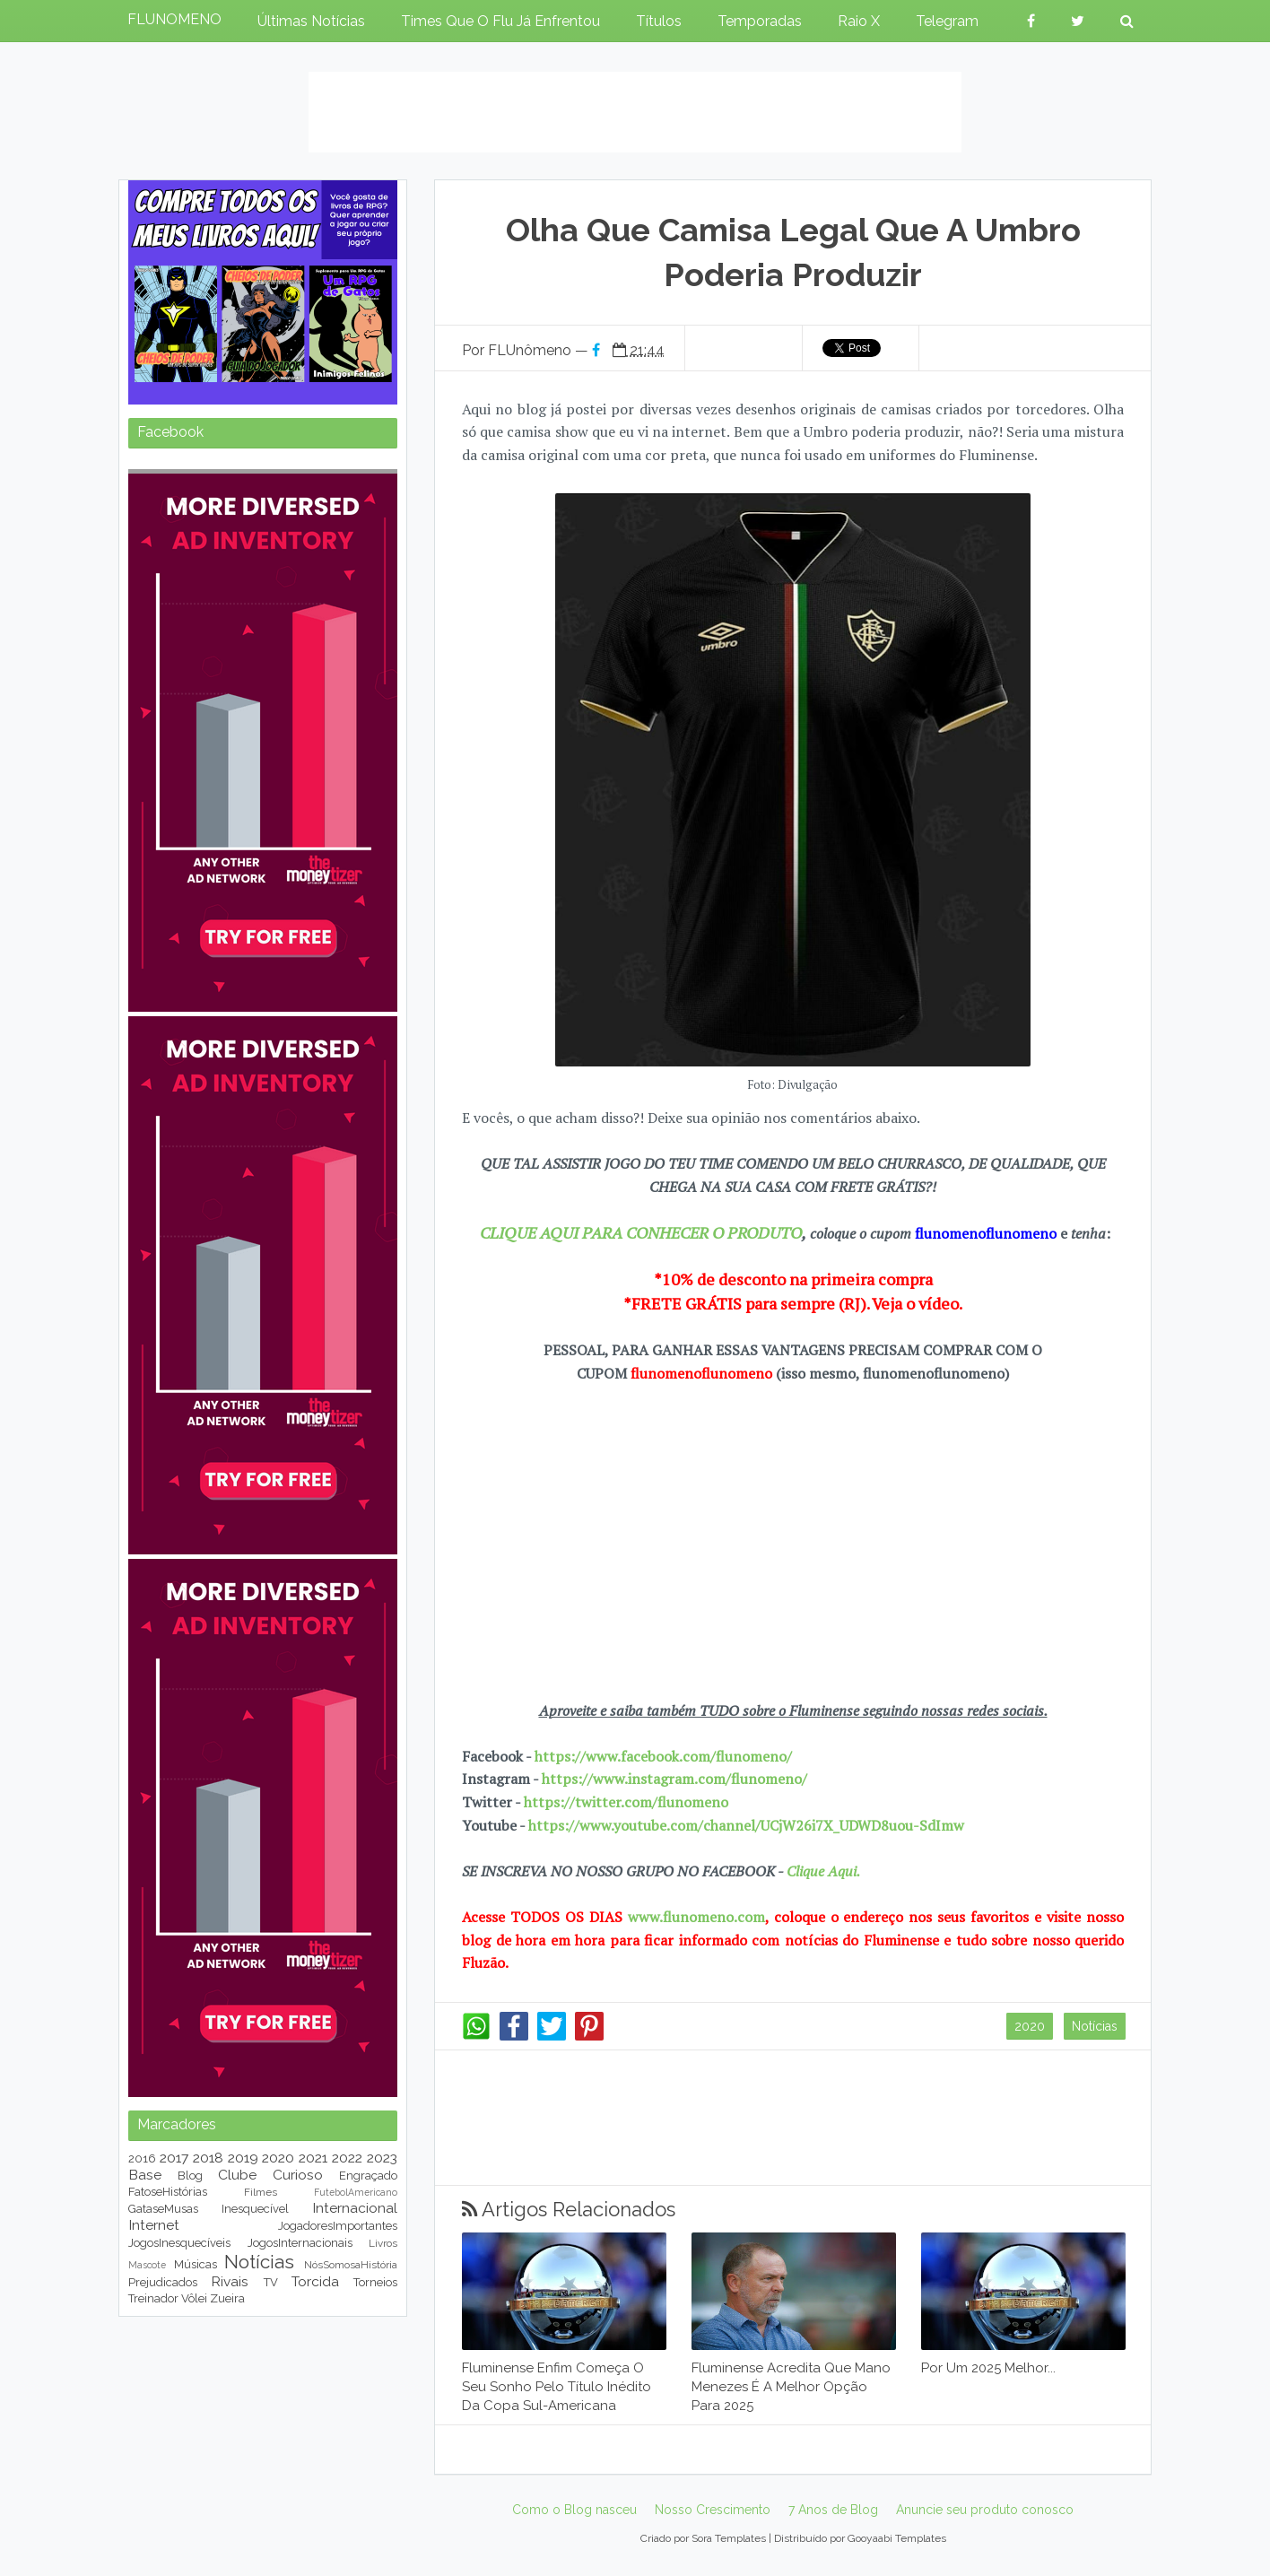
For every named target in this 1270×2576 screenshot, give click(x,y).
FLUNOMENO (174, 19)
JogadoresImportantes (337, 2225)
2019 (243, 2157)
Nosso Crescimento (712, 2509)
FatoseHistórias (167, 2191)
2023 (382, 2157)
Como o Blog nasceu (574, 2509)
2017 (174, 2157)
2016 (142, 2158)
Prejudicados (162, 2282)
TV (271, 2282)
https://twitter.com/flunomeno (626, 1802)
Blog (190, 2175)
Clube (237, 2174)
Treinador (153, 2298)
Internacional (354, 2207)
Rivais (229, 2281)
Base (144, 2174)
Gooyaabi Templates (897, 2538)
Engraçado (368, 2175)
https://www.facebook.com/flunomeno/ (663, 1756)
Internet (153, 2224)
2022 (347, 2157)
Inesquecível (255, 2208)
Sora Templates (729, 2538)
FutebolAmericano (355, 2192)
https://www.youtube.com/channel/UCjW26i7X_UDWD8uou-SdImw (746, 1825)
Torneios (375, 2282)
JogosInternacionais (300, 2243)
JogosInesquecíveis (179, 2243)
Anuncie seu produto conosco (985, 2509)
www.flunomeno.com (696, 1917)
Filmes (260, 2192)
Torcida (315, 2281)
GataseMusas (163, 2208)
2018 (208, 2157)
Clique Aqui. (821, 1871)
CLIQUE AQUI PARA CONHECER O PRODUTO (641, 1232)
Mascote (147, 2264)
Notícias (1095, 2026)
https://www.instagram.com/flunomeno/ (674, 1778)
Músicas (195, 2264)
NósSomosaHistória (350, 2264)
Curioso (298, 2174)
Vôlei (194, 2298)
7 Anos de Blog (833, 2509)
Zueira (227, 2298)
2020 (1029, 2026)
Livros (383, 2243)
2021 (313, 2157)
